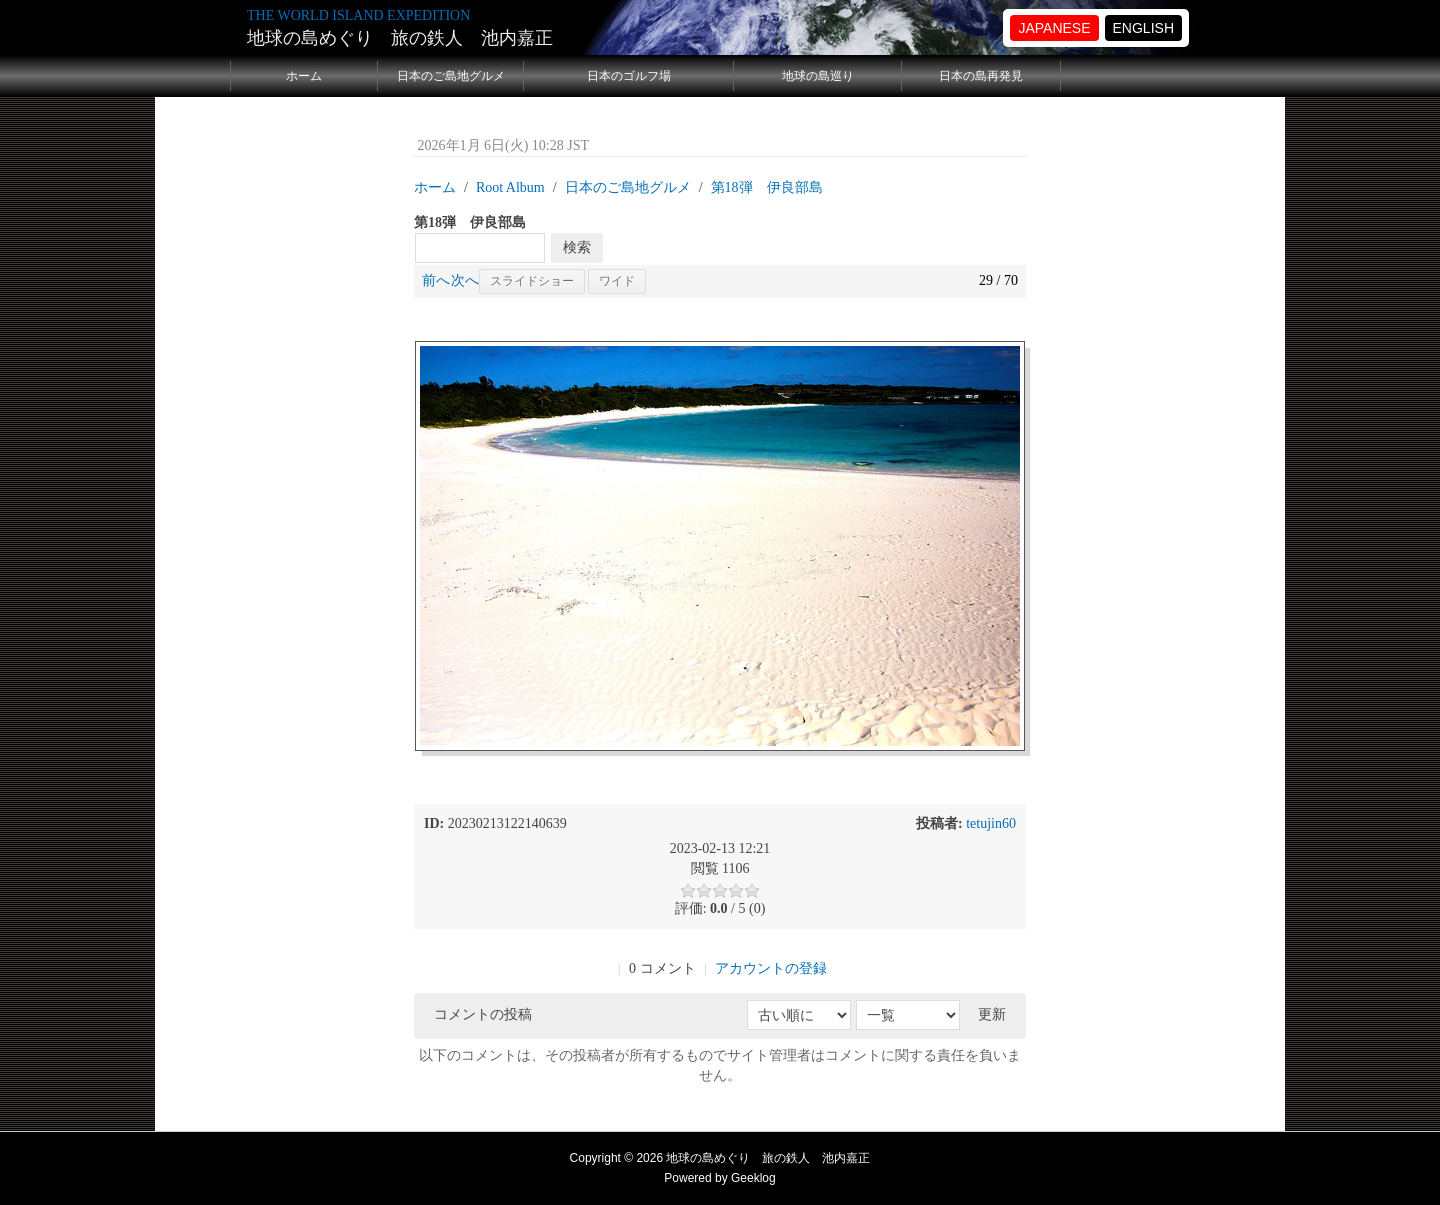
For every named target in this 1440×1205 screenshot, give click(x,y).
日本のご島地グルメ (451, 76)
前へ (436, 280)
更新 (992, 1014)
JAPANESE (1054, 28)
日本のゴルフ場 (629, 76)
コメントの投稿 (483, 1014)
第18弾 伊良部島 (767, 187)
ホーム (304, 76)
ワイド (617, 281)
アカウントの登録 (771, 968)
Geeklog (753, 1178)
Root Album (510, 187)
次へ (465, 280)
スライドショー (532, 281)
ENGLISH (1143, 28)
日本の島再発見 (981, 76)
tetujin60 (991, 823)
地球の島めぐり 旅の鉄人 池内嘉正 (400, 38)
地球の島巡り (818, 76)
